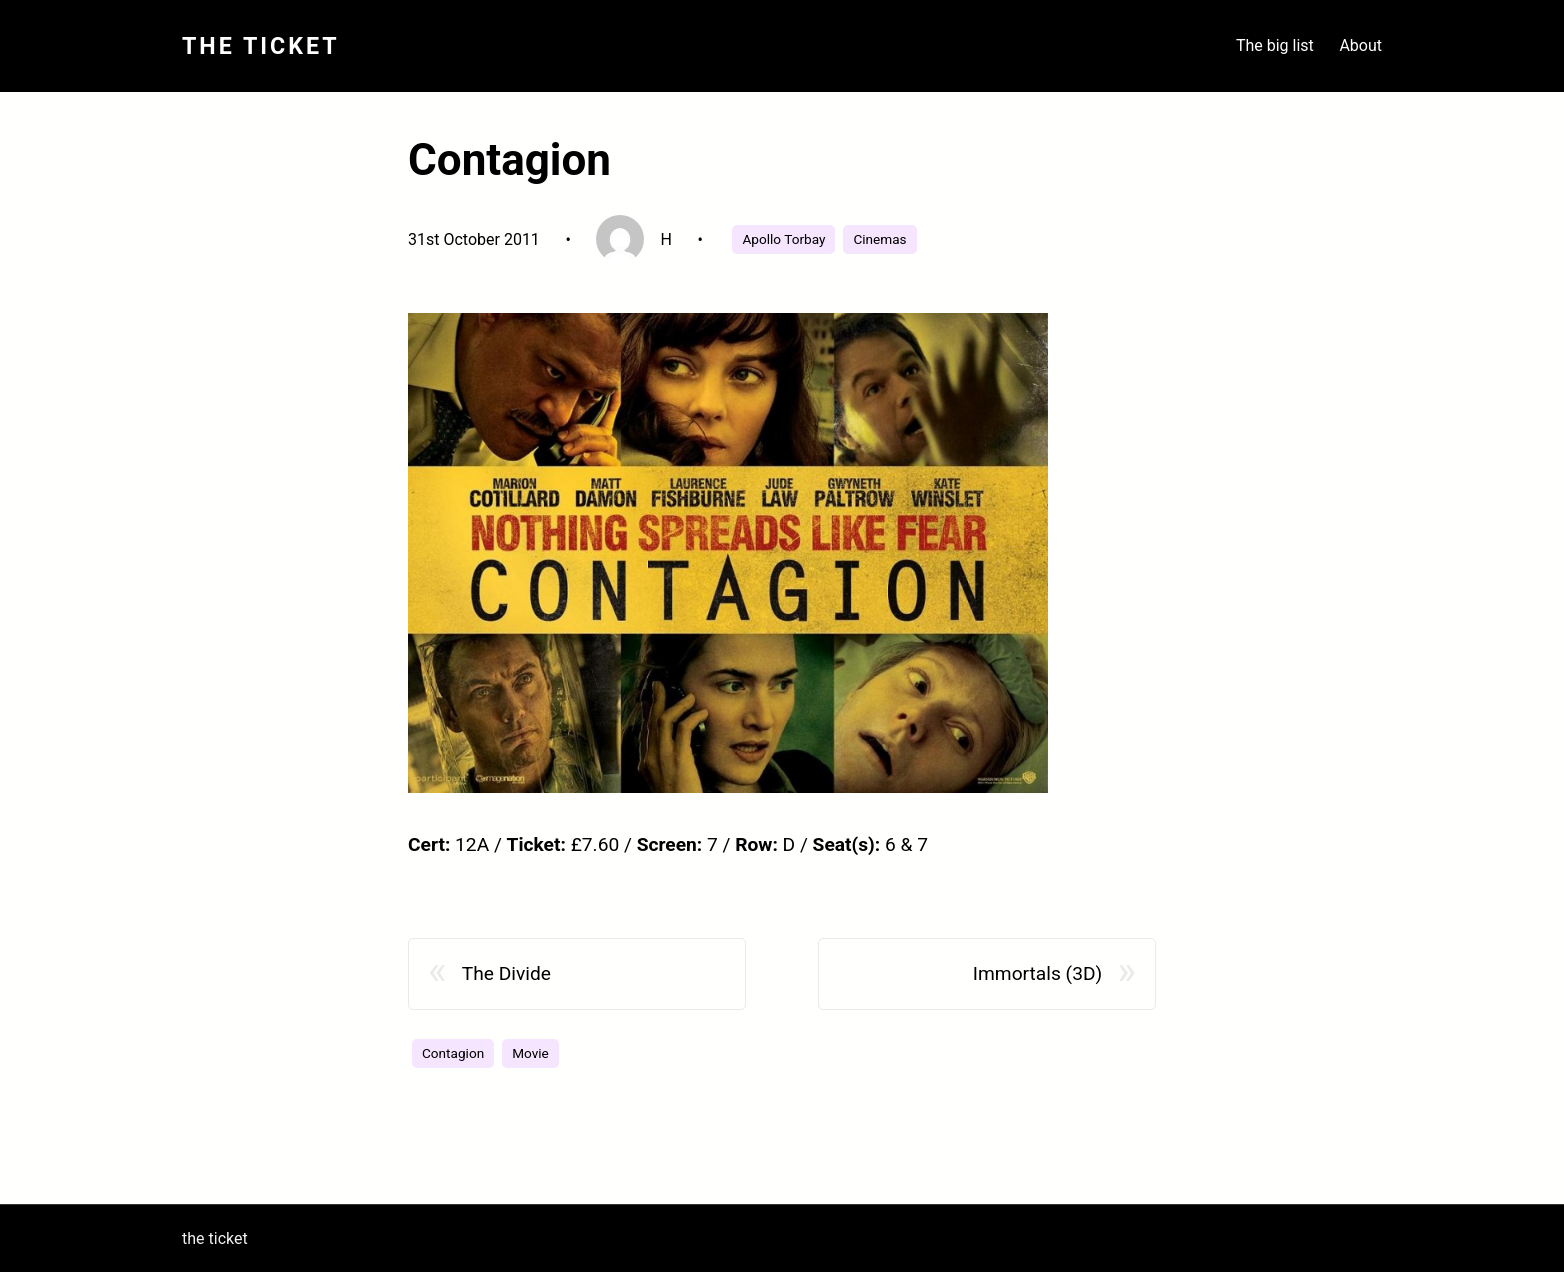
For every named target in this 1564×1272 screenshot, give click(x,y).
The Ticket (261, 46)
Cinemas (879, 239)
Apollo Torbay (783, 239)
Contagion (453, 1053)
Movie (530, 1053)
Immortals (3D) (1037, 973)
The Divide (506, 973)
